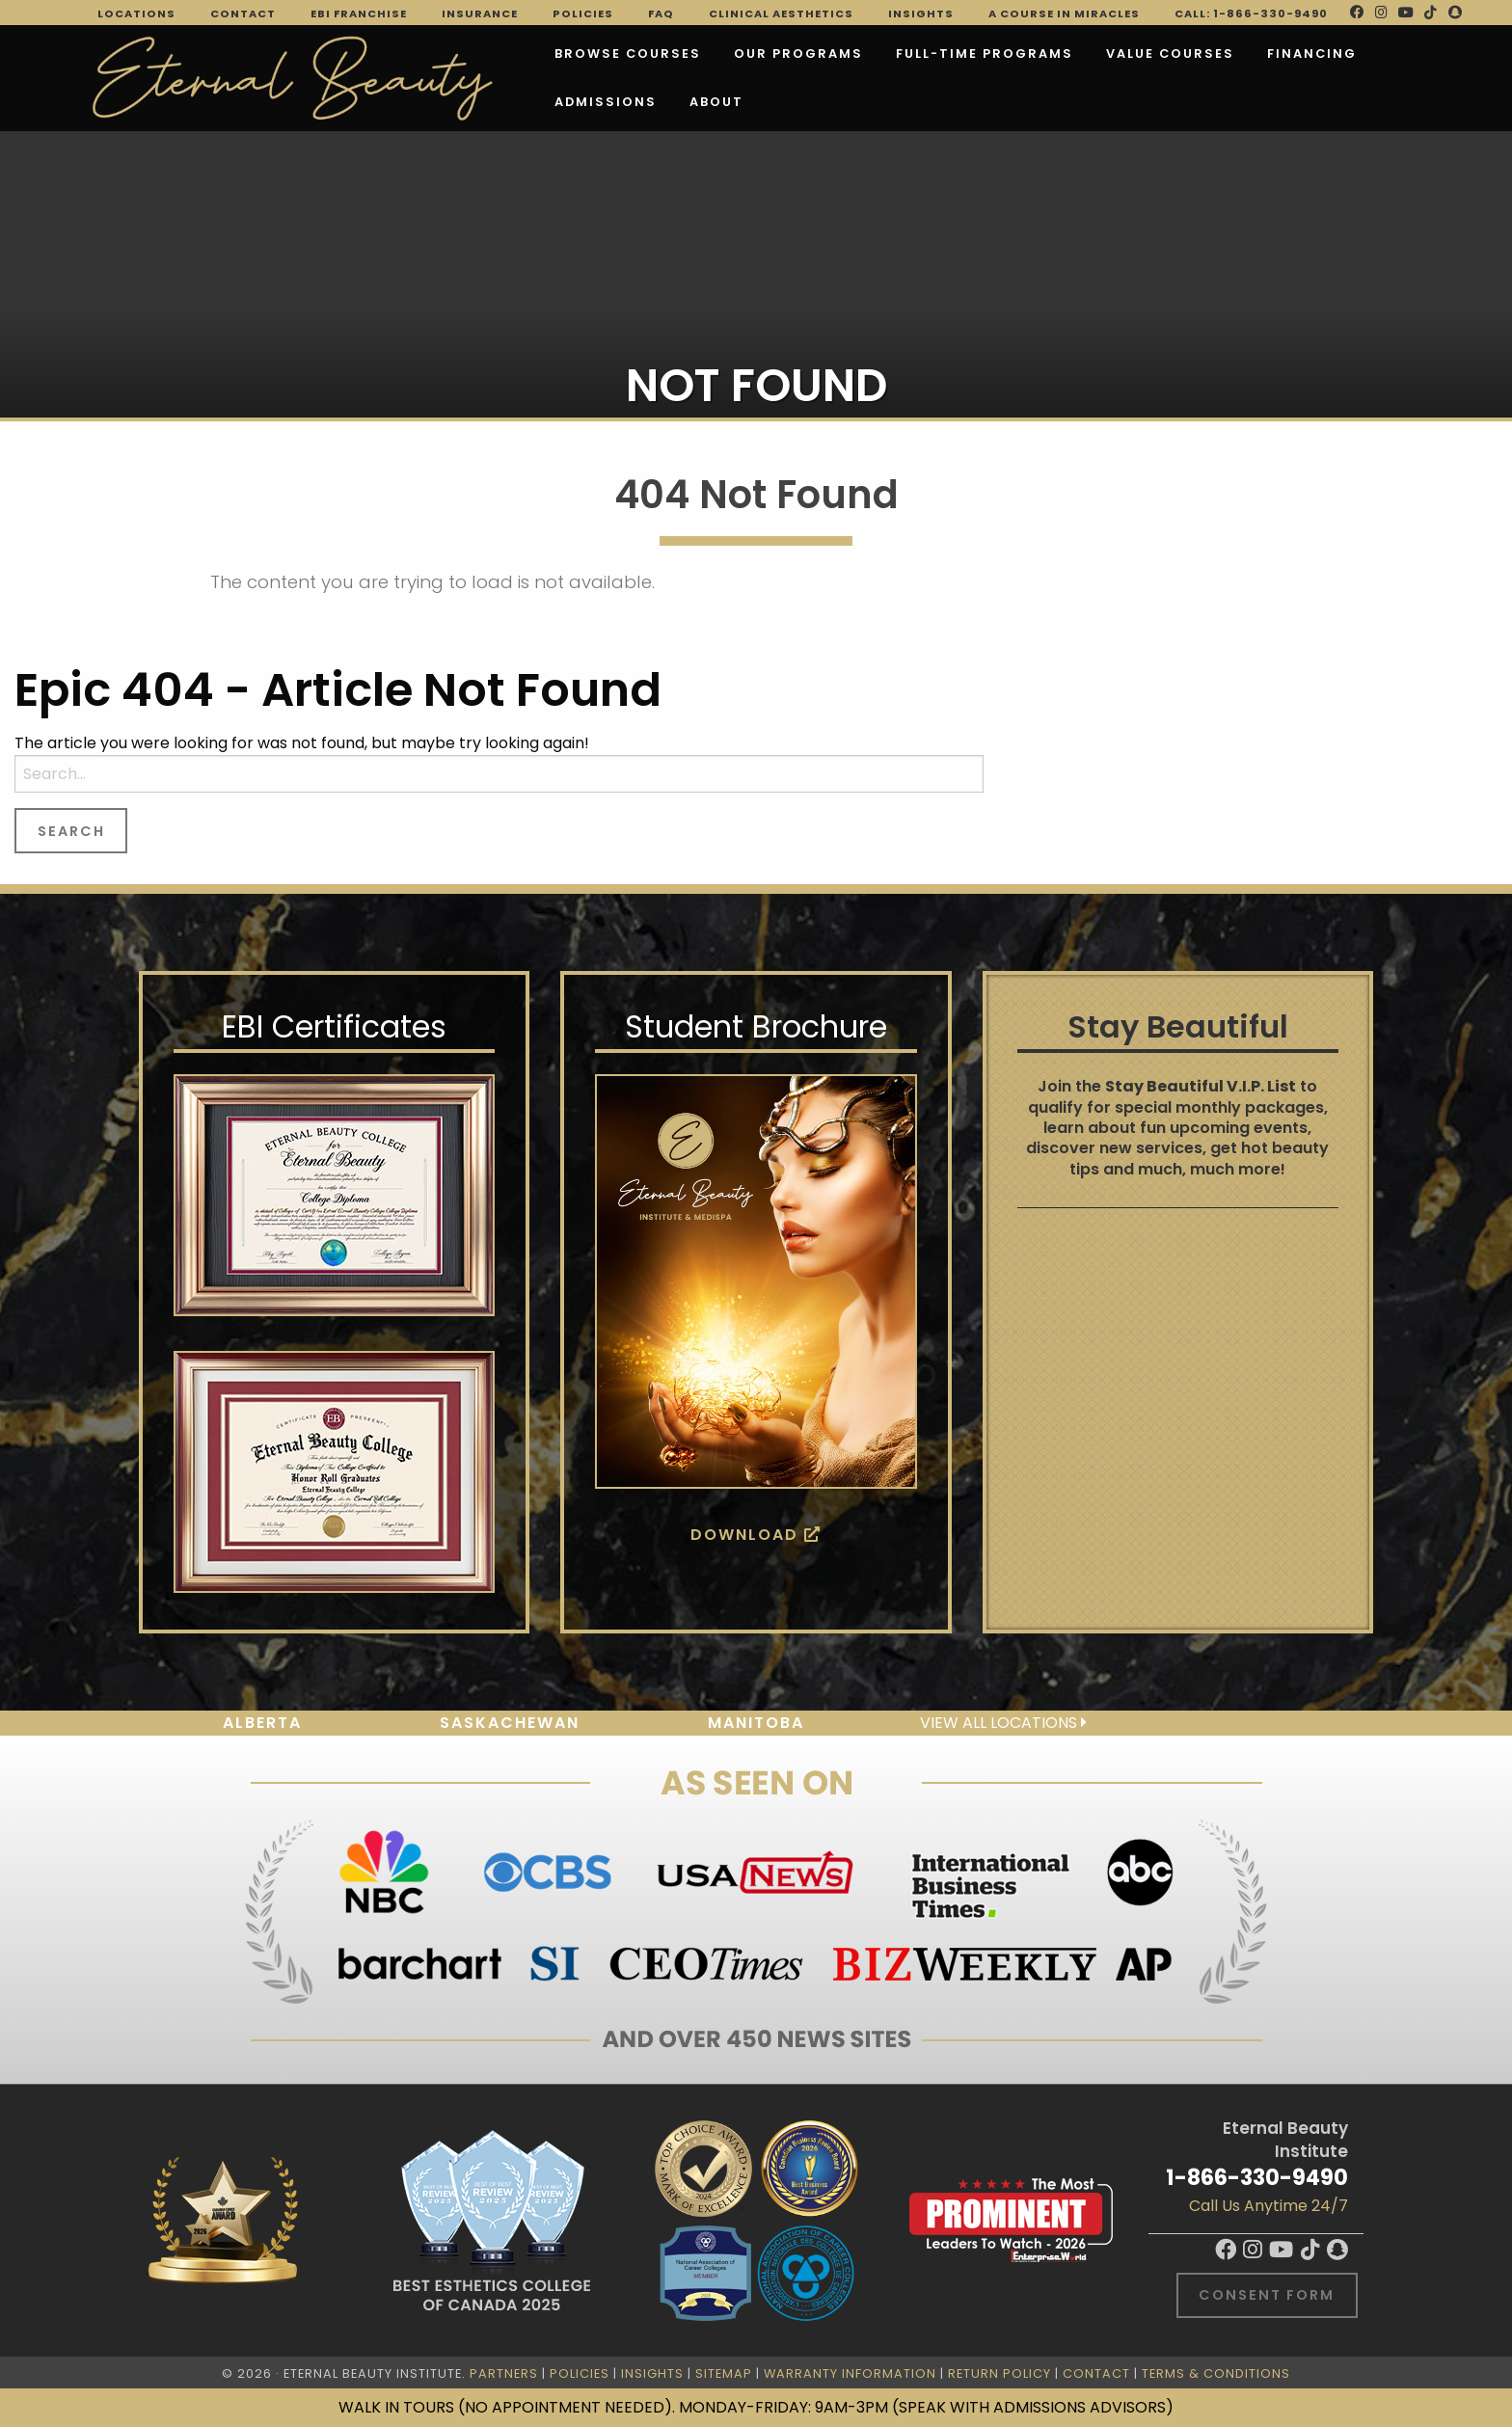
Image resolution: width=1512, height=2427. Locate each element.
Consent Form (1267, 2295)
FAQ (661, 13)
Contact (243, 13)
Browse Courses (524, 49)
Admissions (1337, 49)
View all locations (1003, 1723)
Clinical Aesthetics (781, 13)
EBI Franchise (358, 13)
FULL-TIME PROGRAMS (881, 49)
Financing (1209, 49)
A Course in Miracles (1064, 13)
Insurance (480, 13)
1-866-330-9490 (1257, 2177)
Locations (136, 13)
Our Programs (695, 49)
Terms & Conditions (1216, 2373)
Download (756, 1535)
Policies (583, 13)
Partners (504, 2373)
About (478, 98)
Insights (921, 13)
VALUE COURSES (1067, 49)
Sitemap (723, 2373)
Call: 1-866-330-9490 (1251, 13)
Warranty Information (850, 2373)
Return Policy (999, 2373)
